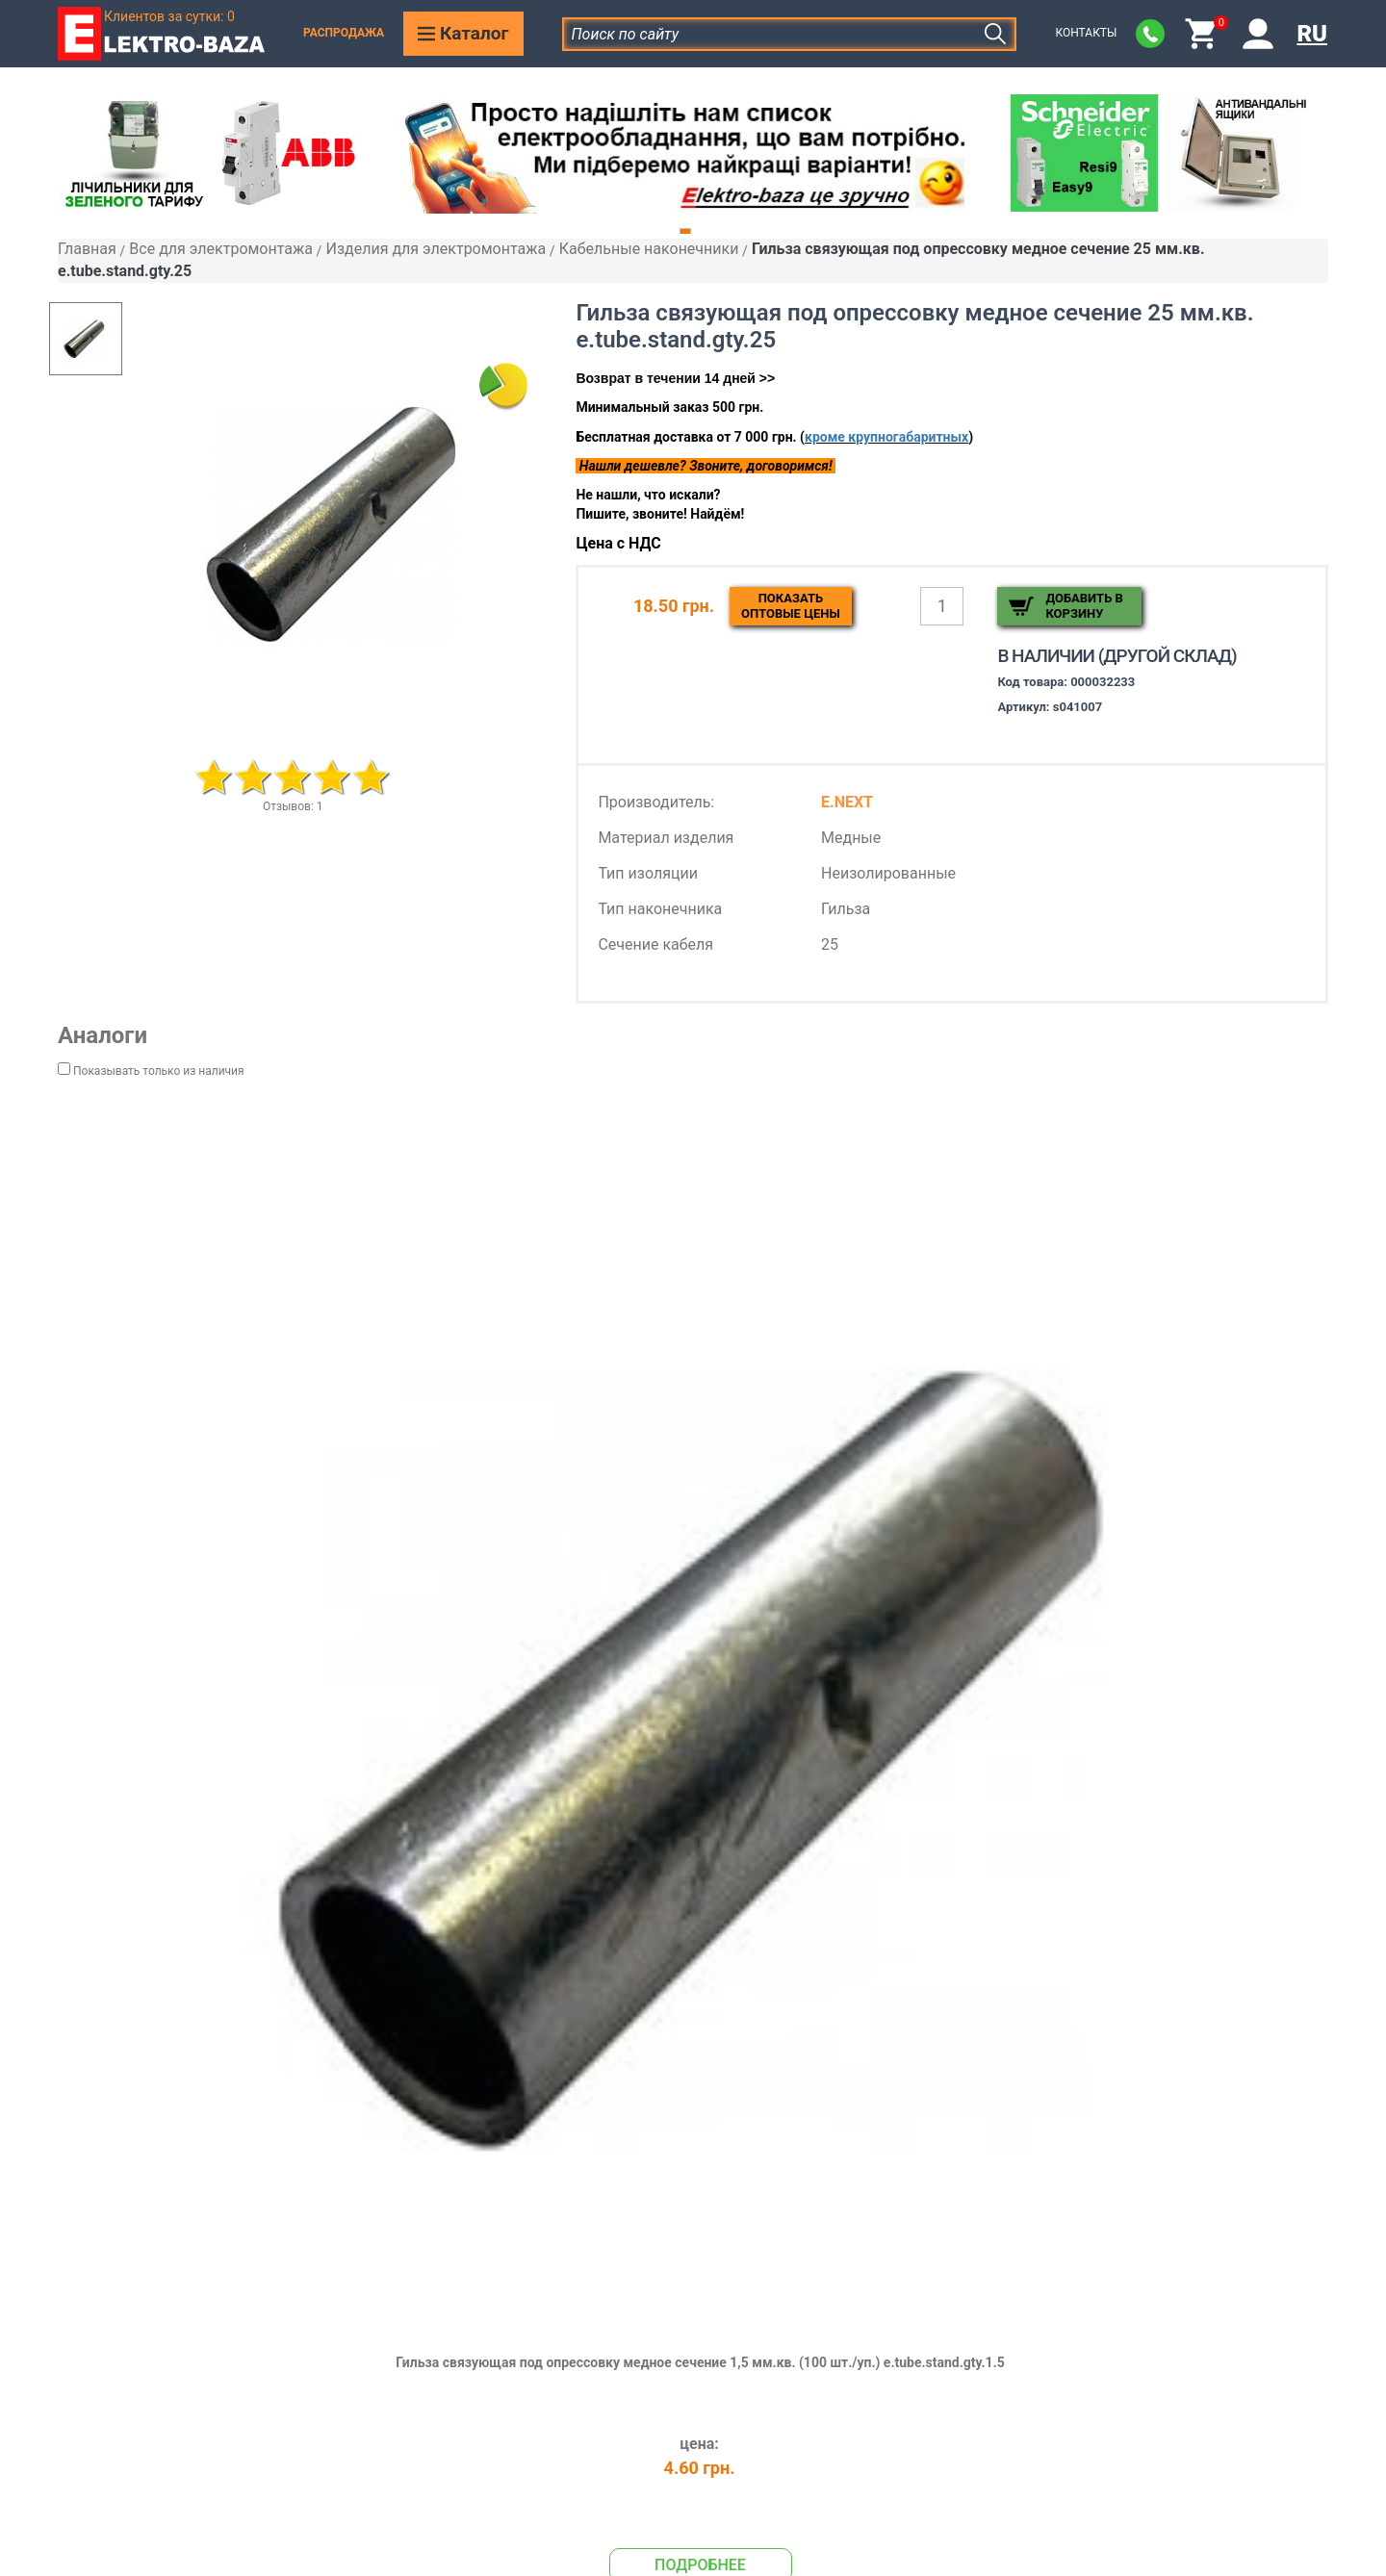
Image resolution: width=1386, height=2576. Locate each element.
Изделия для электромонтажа (435, 249)
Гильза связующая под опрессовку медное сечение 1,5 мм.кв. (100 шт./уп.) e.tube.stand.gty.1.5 (700, 2362)
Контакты (1085, 32)
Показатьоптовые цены (790, 606)
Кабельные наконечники (649, 249)
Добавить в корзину (1083, 606)
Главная (87, 249)
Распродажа (343, 32)
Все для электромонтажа (221, 249)
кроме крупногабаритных (886, 437)
